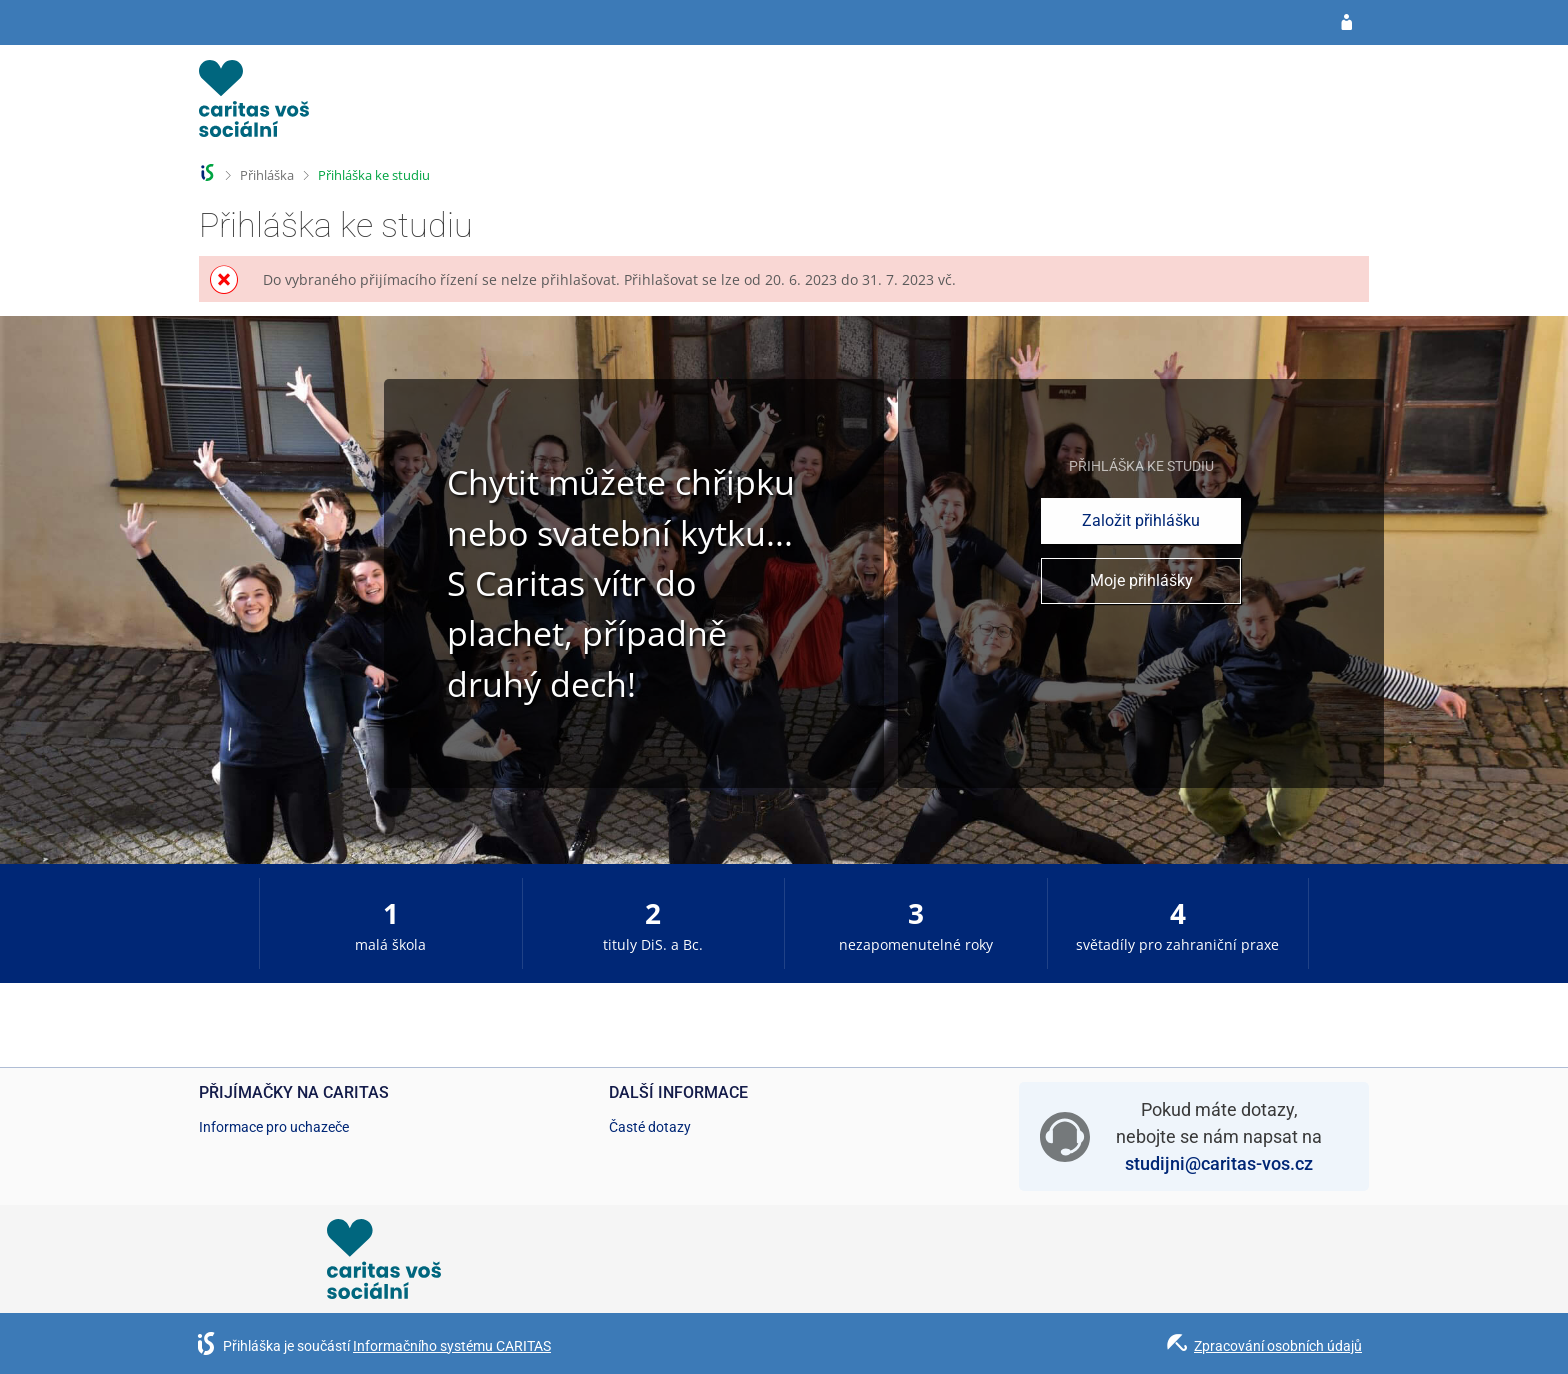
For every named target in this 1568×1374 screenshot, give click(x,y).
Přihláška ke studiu (374, 175)
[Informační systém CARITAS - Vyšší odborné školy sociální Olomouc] (254, 105)
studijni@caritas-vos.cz (1219, 1163)
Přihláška (267, 175)
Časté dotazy (650, 1127)
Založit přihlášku (1141, 520)
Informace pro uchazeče (274, 1127)
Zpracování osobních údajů (1278, 1346)
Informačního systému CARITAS (452, 1346)
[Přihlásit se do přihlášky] (1346, 23)
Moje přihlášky (1141, 580)
